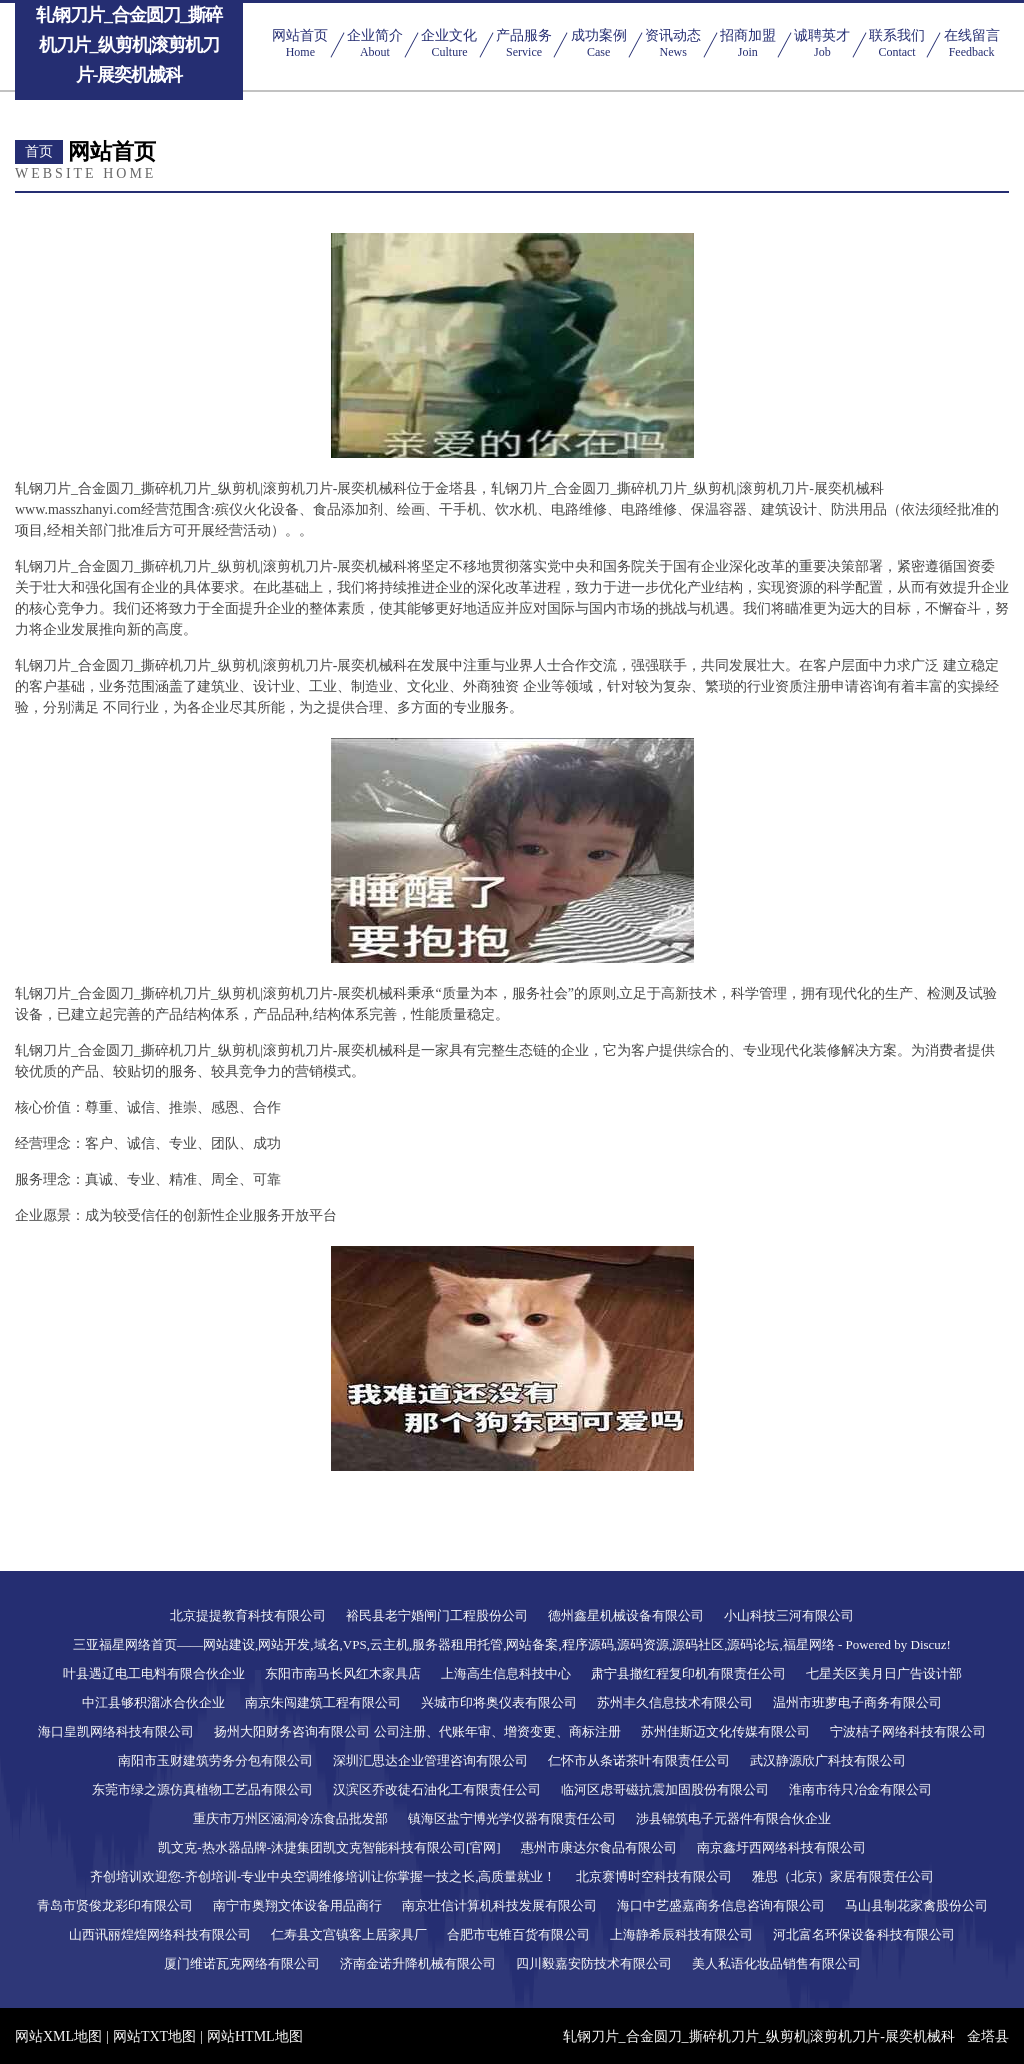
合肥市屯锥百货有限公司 (518, 1934)
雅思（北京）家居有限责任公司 (843, 1876)
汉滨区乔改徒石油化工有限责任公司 (437, 1789)
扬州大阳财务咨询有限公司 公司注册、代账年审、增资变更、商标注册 (417, 1731)
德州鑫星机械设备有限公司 (626, 1615)
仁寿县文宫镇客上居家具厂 (349, 1934)
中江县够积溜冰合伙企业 (153, 1702)
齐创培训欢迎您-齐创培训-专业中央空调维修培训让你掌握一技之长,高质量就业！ (323, 1876)
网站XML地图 (58, 2036)
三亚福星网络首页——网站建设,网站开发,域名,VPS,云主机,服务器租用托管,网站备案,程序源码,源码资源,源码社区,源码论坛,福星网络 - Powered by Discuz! (512, 1644)
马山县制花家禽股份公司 (916, 1905)
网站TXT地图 (154, 2036)
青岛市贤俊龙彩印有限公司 (115, 1905)
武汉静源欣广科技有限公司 (828, 1760)
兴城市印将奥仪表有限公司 (499, 1702)
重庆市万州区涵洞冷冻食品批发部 (290, 1818)
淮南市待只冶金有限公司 (860, 1789)
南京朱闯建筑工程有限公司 (323, 1702)
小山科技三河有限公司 (789, 1615)
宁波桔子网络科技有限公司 (908, 1731)
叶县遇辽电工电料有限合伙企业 (154, 1673)
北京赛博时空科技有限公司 (654, 1876)
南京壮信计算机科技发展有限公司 (499, 1905)
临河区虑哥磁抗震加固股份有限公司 (665, 1789)
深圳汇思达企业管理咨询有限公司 (430, 1760)
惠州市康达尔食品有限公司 (599, 1847)
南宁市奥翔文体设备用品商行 (297, 1905)
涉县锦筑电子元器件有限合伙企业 (733, 1818)
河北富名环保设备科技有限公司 (864, 1934)
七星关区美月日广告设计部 (884, 1673)
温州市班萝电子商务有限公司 (857, 1702)
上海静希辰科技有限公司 (681, 1934)
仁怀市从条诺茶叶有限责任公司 (639, 1760)
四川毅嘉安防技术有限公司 (594, 1963)
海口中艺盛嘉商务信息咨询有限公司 (721, 1905)
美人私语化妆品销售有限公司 (776, 1963)
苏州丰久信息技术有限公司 (675, 1702)
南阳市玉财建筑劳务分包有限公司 (215, 1760)
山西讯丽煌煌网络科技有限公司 (160, 1934)
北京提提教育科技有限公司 (248, 1615)
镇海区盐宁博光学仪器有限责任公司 (512, 1818)
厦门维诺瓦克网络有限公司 (242, 1963)
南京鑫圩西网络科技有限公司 (781, 1847)
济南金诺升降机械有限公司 (418, 1963)
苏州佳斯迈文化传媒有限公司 (725, 1731)
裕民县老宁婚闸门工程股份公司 (437, 1615)
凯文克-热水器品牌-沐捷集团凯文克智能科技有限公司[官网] (329, 1847)
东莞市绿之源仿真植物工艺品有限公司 (202, 1789)
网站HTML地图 (255, 2036)
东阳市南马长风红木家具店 (343, 1673)
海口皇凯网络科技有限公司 (116, 1731)
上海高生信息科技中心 (506, 1673)
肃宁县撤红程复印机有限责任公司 (688, 1673)
